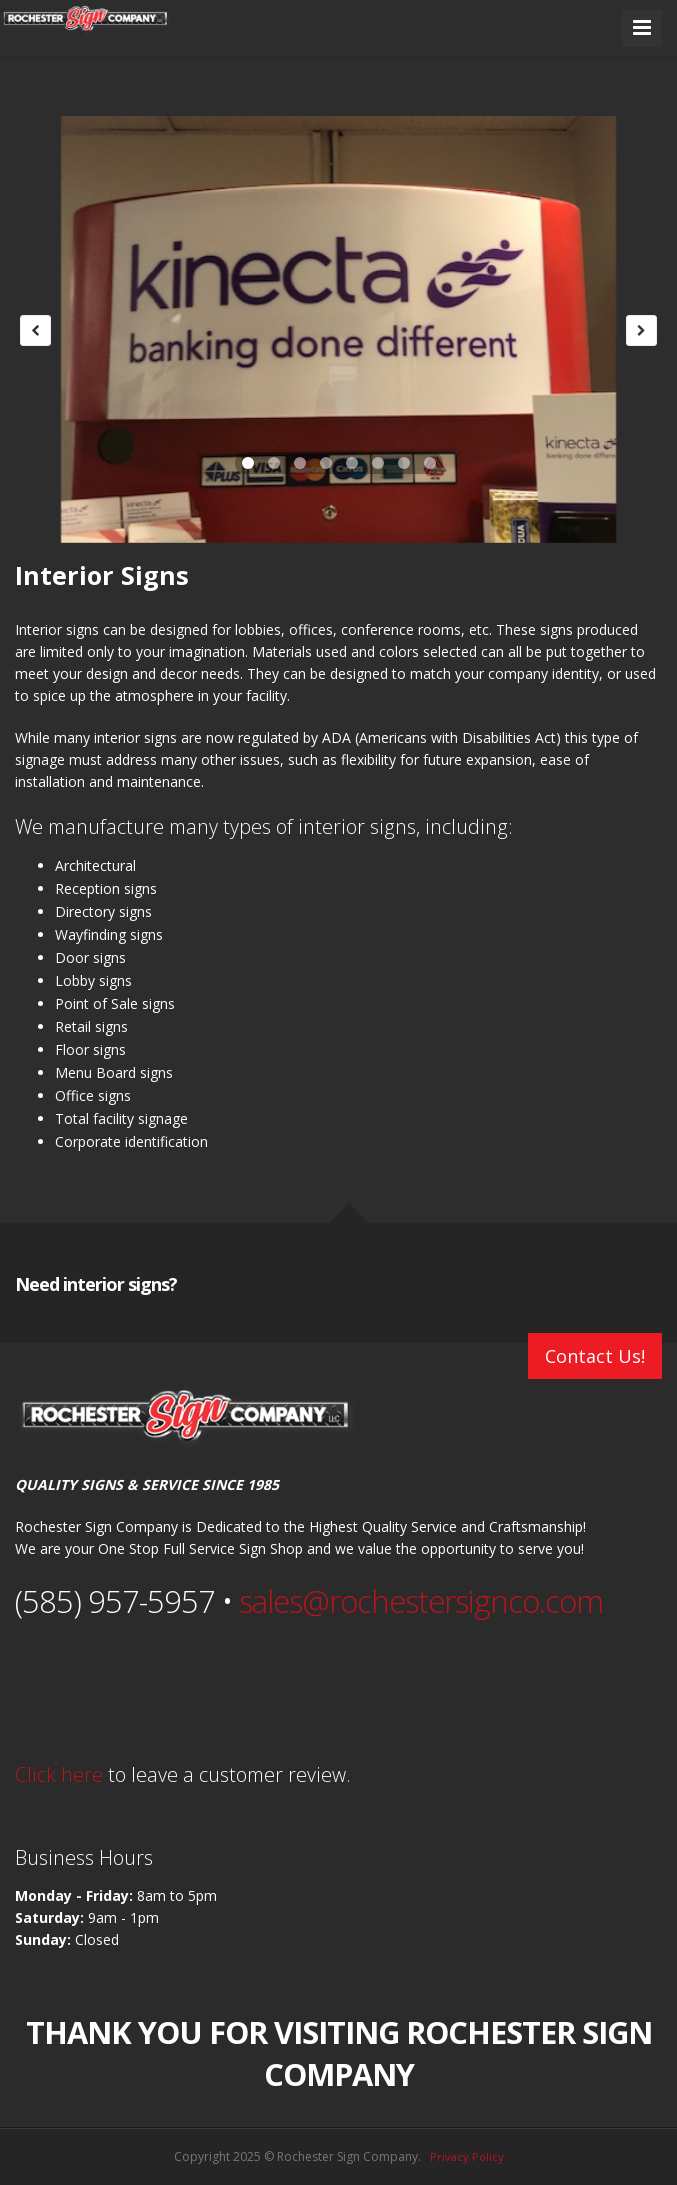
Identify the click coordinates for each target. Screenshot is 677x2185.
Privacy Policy (467, 2156)
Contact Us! (595, 1356)
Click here (59, 1774)
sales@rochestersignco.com (421, 1601)
